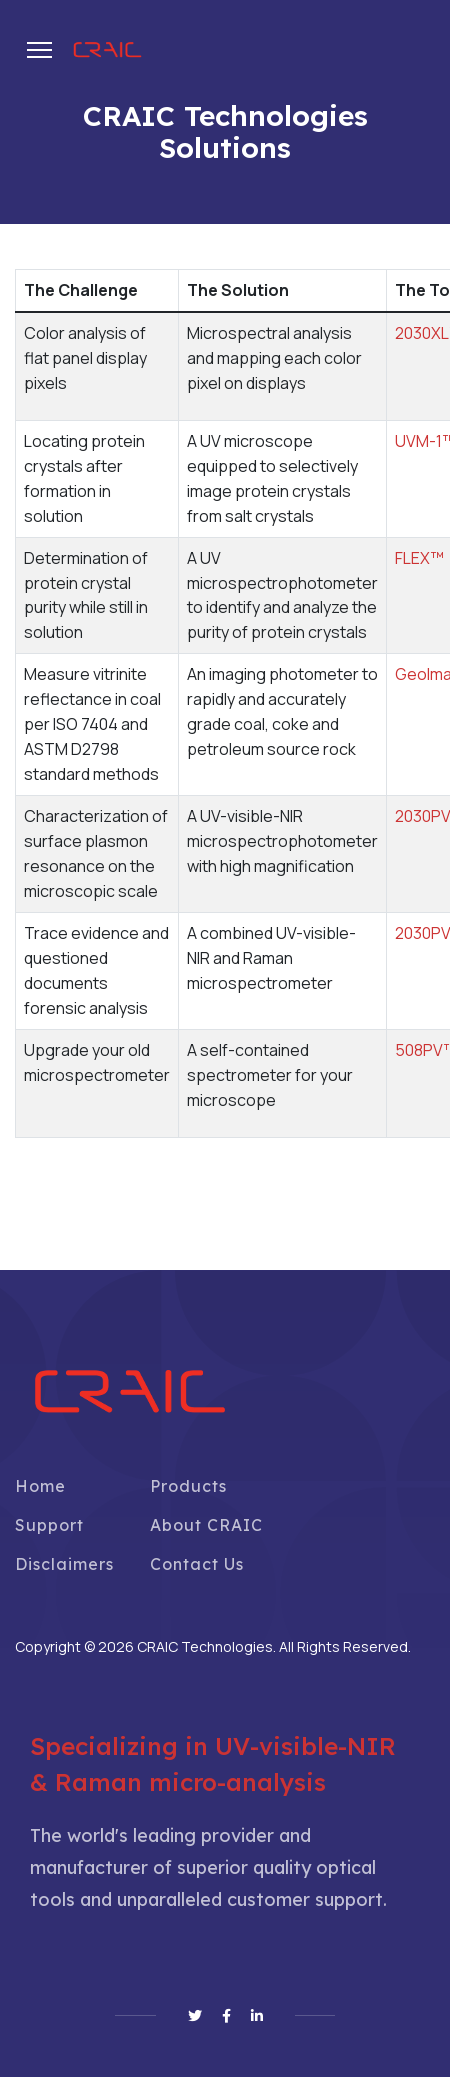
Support (49, 1525)
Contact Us (197, 1564)
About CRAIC (206, 1525)
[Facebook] (226, 2016)
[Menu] (39, 50)
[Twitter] (195, 2016)
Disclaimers (64, 1564)
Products (188, 1486)
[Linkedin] (257, 2016)
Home (40, 1486)
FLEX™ (419, 558)
